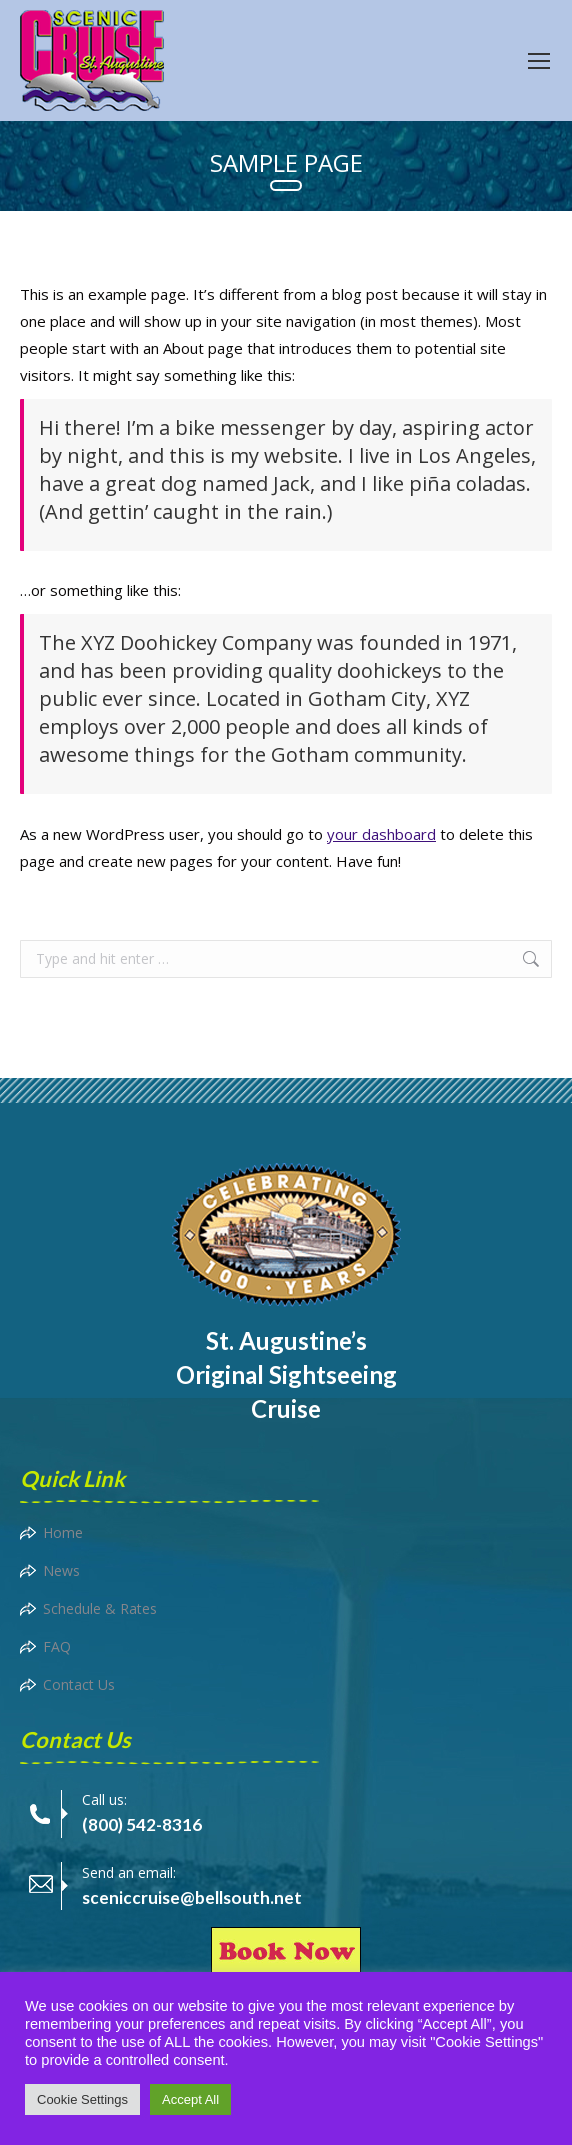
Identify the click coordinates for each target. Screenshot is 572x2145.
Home (63, 1532)
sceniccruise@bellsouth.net (192, 1897)
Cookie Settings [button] (82, 2099)
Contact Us (79, 1684)
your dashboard (381, 834)
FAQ (57, 1646)
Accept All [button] (190, 2099)
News (61, 1570)
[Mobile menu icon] (539, 61)
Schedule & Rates (100, 1608)
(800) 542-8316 (142, 1824)
